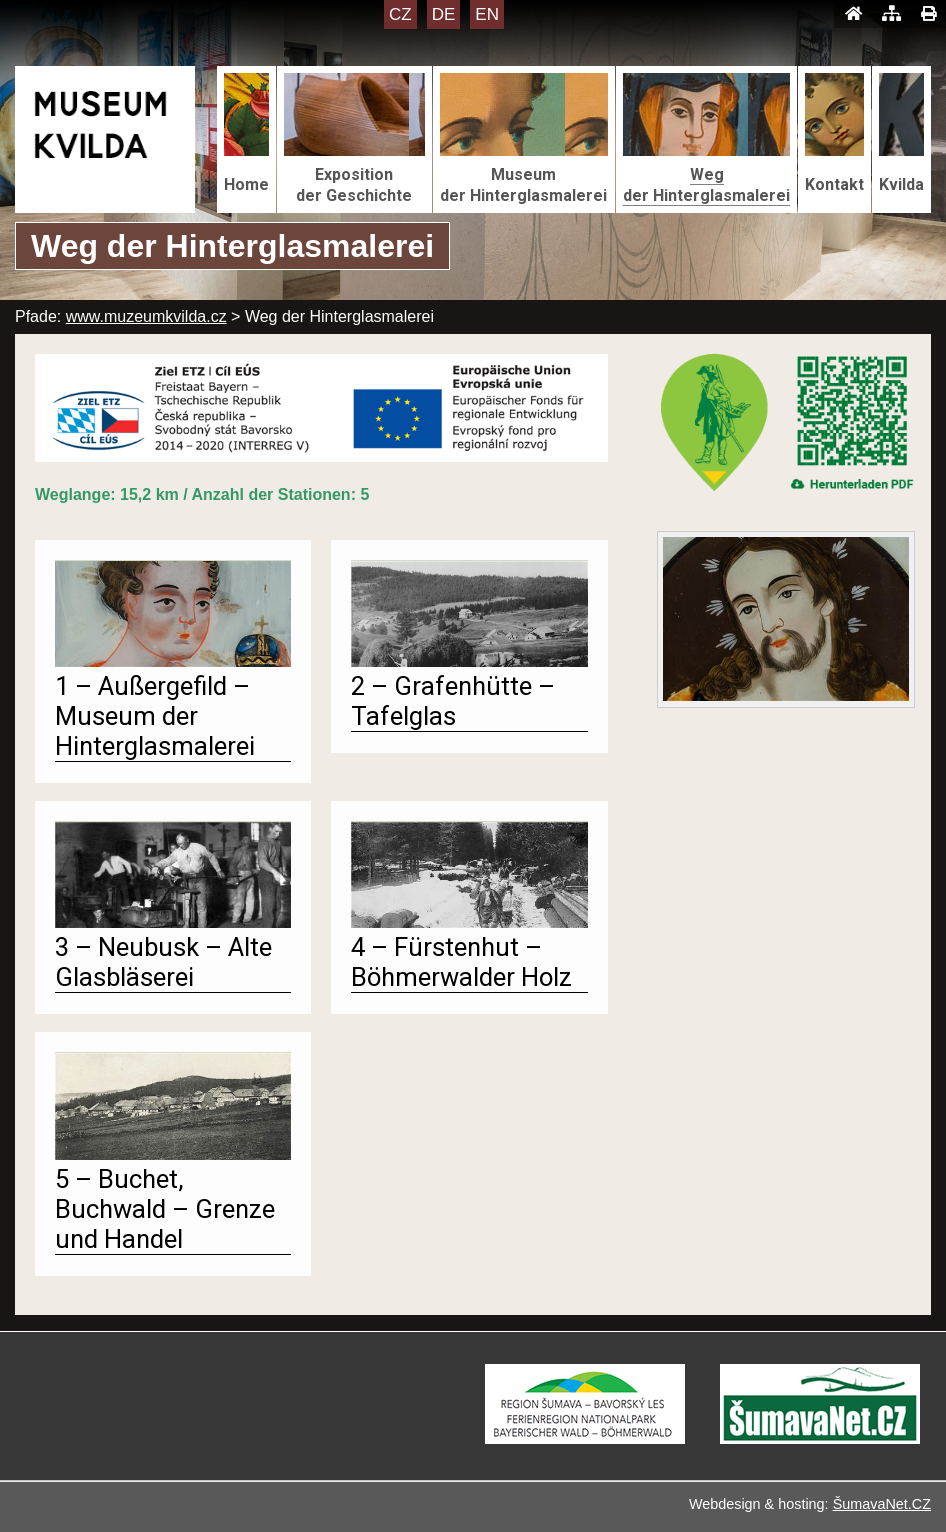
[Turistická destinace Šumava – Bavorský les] (585, 1438)
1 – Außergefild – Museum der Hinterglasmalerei (155, 716)
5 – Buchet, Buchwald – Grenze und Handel (165, 1209)
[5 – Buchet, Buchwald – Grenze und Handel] (173, 1154)
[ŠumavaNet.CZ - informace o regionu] (820, 1438)
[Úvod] (853, 14)
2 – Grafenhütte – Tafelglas (453, 701)
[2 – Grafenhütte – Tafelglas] (469, 661)
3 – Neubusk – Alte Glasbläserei (163, 962)
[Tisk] (928, 14)
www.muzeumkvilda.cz (146, 316)
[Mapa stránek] (891, 14)
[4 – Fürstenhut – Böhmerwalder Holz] (469, 922)
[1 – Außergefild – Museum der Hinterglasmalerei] (173, 661)
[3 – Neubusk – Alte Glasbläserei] (173, 922)
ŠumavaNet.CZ (882, 1504)
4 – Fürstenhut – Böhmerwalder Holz (461, 962)
